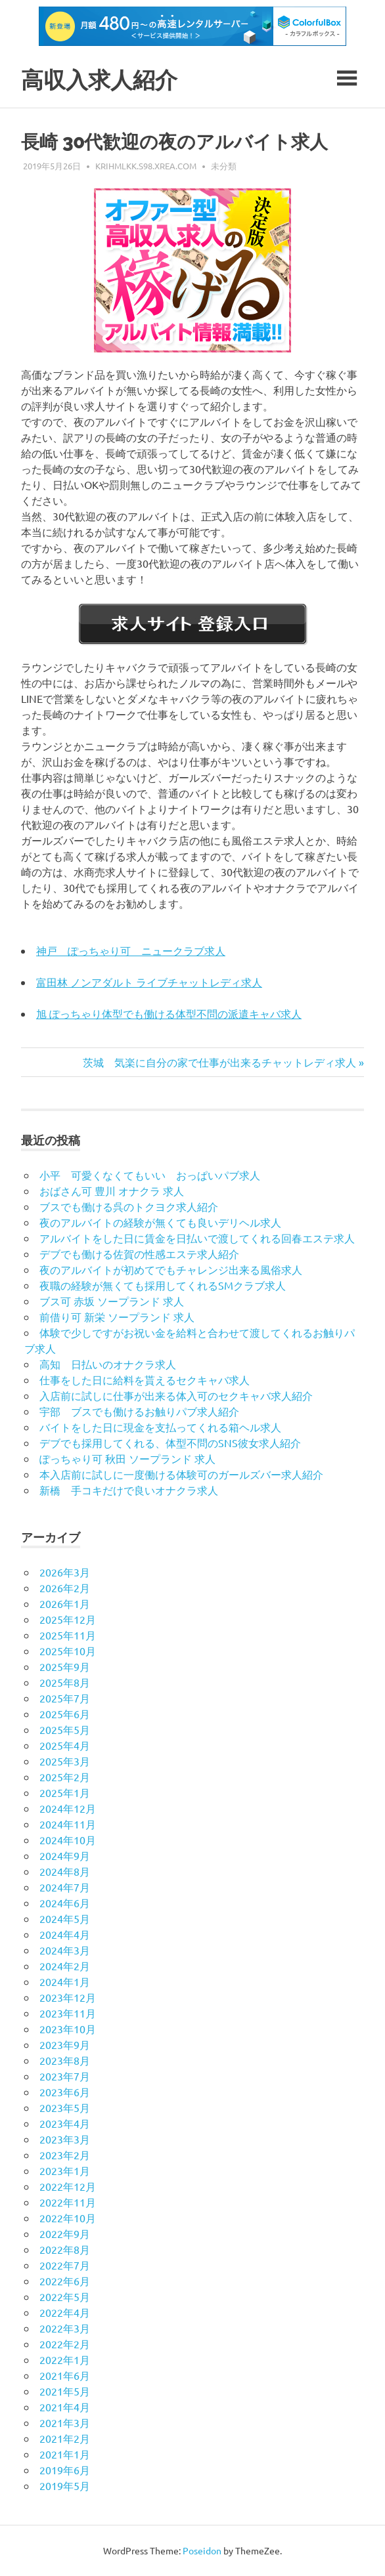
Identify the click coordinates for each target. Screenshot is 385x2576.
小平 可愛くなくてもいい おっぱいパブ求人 (149, 1174)
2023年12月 (67, 1997)
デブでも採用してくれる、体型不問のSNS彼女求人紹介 (170, 1442)
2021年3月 (64, 2422)
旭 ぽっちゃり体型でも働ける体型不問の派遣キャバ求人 (169, 1013)
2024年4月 (64, 1934)
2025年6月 (64, 1713)
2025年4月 (64, 1745)
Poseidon (202, 2550)
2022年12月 (67, 2186)
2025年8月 (64, 1682)
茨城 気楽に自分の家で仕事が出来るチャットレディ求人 (219, 1061)
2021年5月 (64, 2390)
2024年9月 (64, 1855)
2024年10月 (67, 1839)
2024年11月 (67, 1823)
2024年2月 (64, 1965)
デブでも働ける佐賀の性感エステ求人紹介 (139, 1253)
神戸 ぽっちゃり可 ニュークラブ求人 (130, 950)
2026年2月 (64, 1587)
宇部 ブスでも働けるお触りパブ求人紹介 (139, 1411)
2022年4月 (64, 2312)
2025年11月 (67, 1634)
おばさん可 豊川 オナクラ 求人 (111, 1190)
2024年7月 (64, 1886)
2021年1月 (64, 2453)
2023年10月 (67, 2028)
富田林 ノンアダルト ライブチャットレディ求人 (149, 981)
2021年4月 (64, 2406)
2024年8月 (64, 1871)
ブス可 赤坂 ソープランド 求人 (111, 1300)
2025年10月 (67, 1650)
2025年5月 (64, 1729)
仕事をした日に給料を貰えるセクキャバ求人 (144, 1379)
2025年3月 (64, 1760)
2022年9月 (64, 2233)
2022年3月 (64, 2327)
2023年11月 (67, 2012)
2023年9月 (64, 2044)
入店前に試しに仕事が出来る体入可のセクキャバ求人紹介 (176, 1395)
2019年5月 (64, 2485)
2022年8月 (64, 2249)
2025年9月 (64, 1666)
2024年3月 (64, 1949)
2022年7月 (64, 2264)
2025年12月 (67, 1619)
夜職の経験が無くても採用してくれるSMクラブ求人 (162, 1285)
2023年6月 (64, 2091)
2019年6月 (64, 2469)
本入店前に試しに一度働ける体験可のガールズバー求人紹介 (181, 1474)
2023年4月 (64, 2123)
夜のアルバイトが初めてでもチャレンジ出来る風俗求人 (170, 1269)
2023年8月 (64, 2060)
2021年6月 (64, 2375)
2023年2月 (64, 2154)
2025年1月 (64, 1792)
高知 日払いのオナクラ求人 (107, 1363)
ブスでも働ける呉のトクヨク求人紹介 (128, 1206)
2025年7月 (64, 1697)
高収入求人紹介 (101, 79)
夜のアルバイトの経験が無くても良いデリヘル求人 (160, 1222)
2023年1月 (64, 2170)
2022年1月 (64, 2359)
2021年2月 (64, 2438)
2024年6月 (64, 1902)
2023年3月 (64, 2138)
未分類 (224, 165)
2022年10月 (67, 2217)
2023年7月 (64, 2075)
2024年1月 (64, 1981)
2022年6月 (64, 2280)
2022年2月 (64, 2343)
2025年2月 (64, 1776)
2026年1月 (64, 1603)
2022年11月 (67, 2201)
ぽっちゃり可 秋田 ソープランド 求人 (127, 1458)
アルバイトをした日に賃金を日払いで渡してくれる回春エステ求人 (197, 1237)
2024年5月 (64, 1918)
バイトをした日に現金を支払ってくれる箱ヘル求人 (160, 1426)
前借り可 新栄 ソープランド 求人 (116, 1316)
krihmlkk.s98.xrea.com (145, 165)
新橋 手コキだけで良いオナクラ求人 (128, 1489)
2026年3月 (64, 1571)
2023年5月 (64, 2107)
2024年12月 (67, 1808)
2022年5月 (64, 2296)
